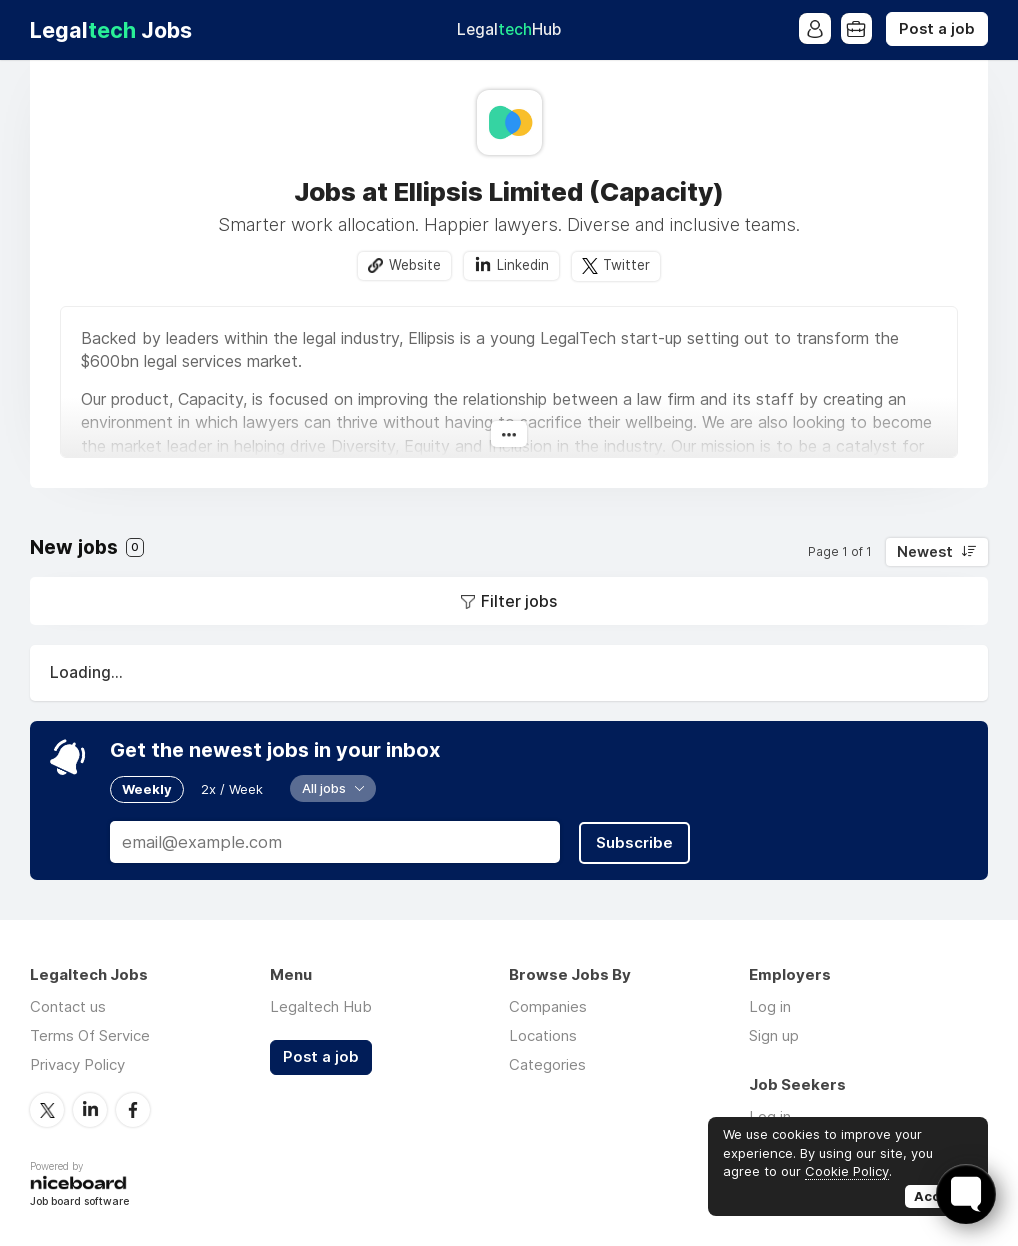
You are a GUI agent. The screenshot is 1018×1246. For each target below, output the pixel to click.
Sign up (774, 1035)
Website (415, 265)
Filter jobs (519, 601)
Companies (548, 1006)
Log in (770, 1006)
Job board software (79, 1200)
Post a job (937, 29)
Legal (509, 29)
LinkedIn (90, 1109)
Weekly (147, 789)
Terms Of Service (90, 1035)
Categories (547, 1064)
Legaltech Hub (321, 1006)
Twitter (626, 265)
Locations (543, 1035)
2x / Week (232, 789)
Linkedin (523, 265)
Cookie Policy (847, 1171)
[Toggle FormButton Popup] (966, 1194)
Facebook (133, 1109)
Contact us (68, 1006)
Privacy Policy (77, 1064)
